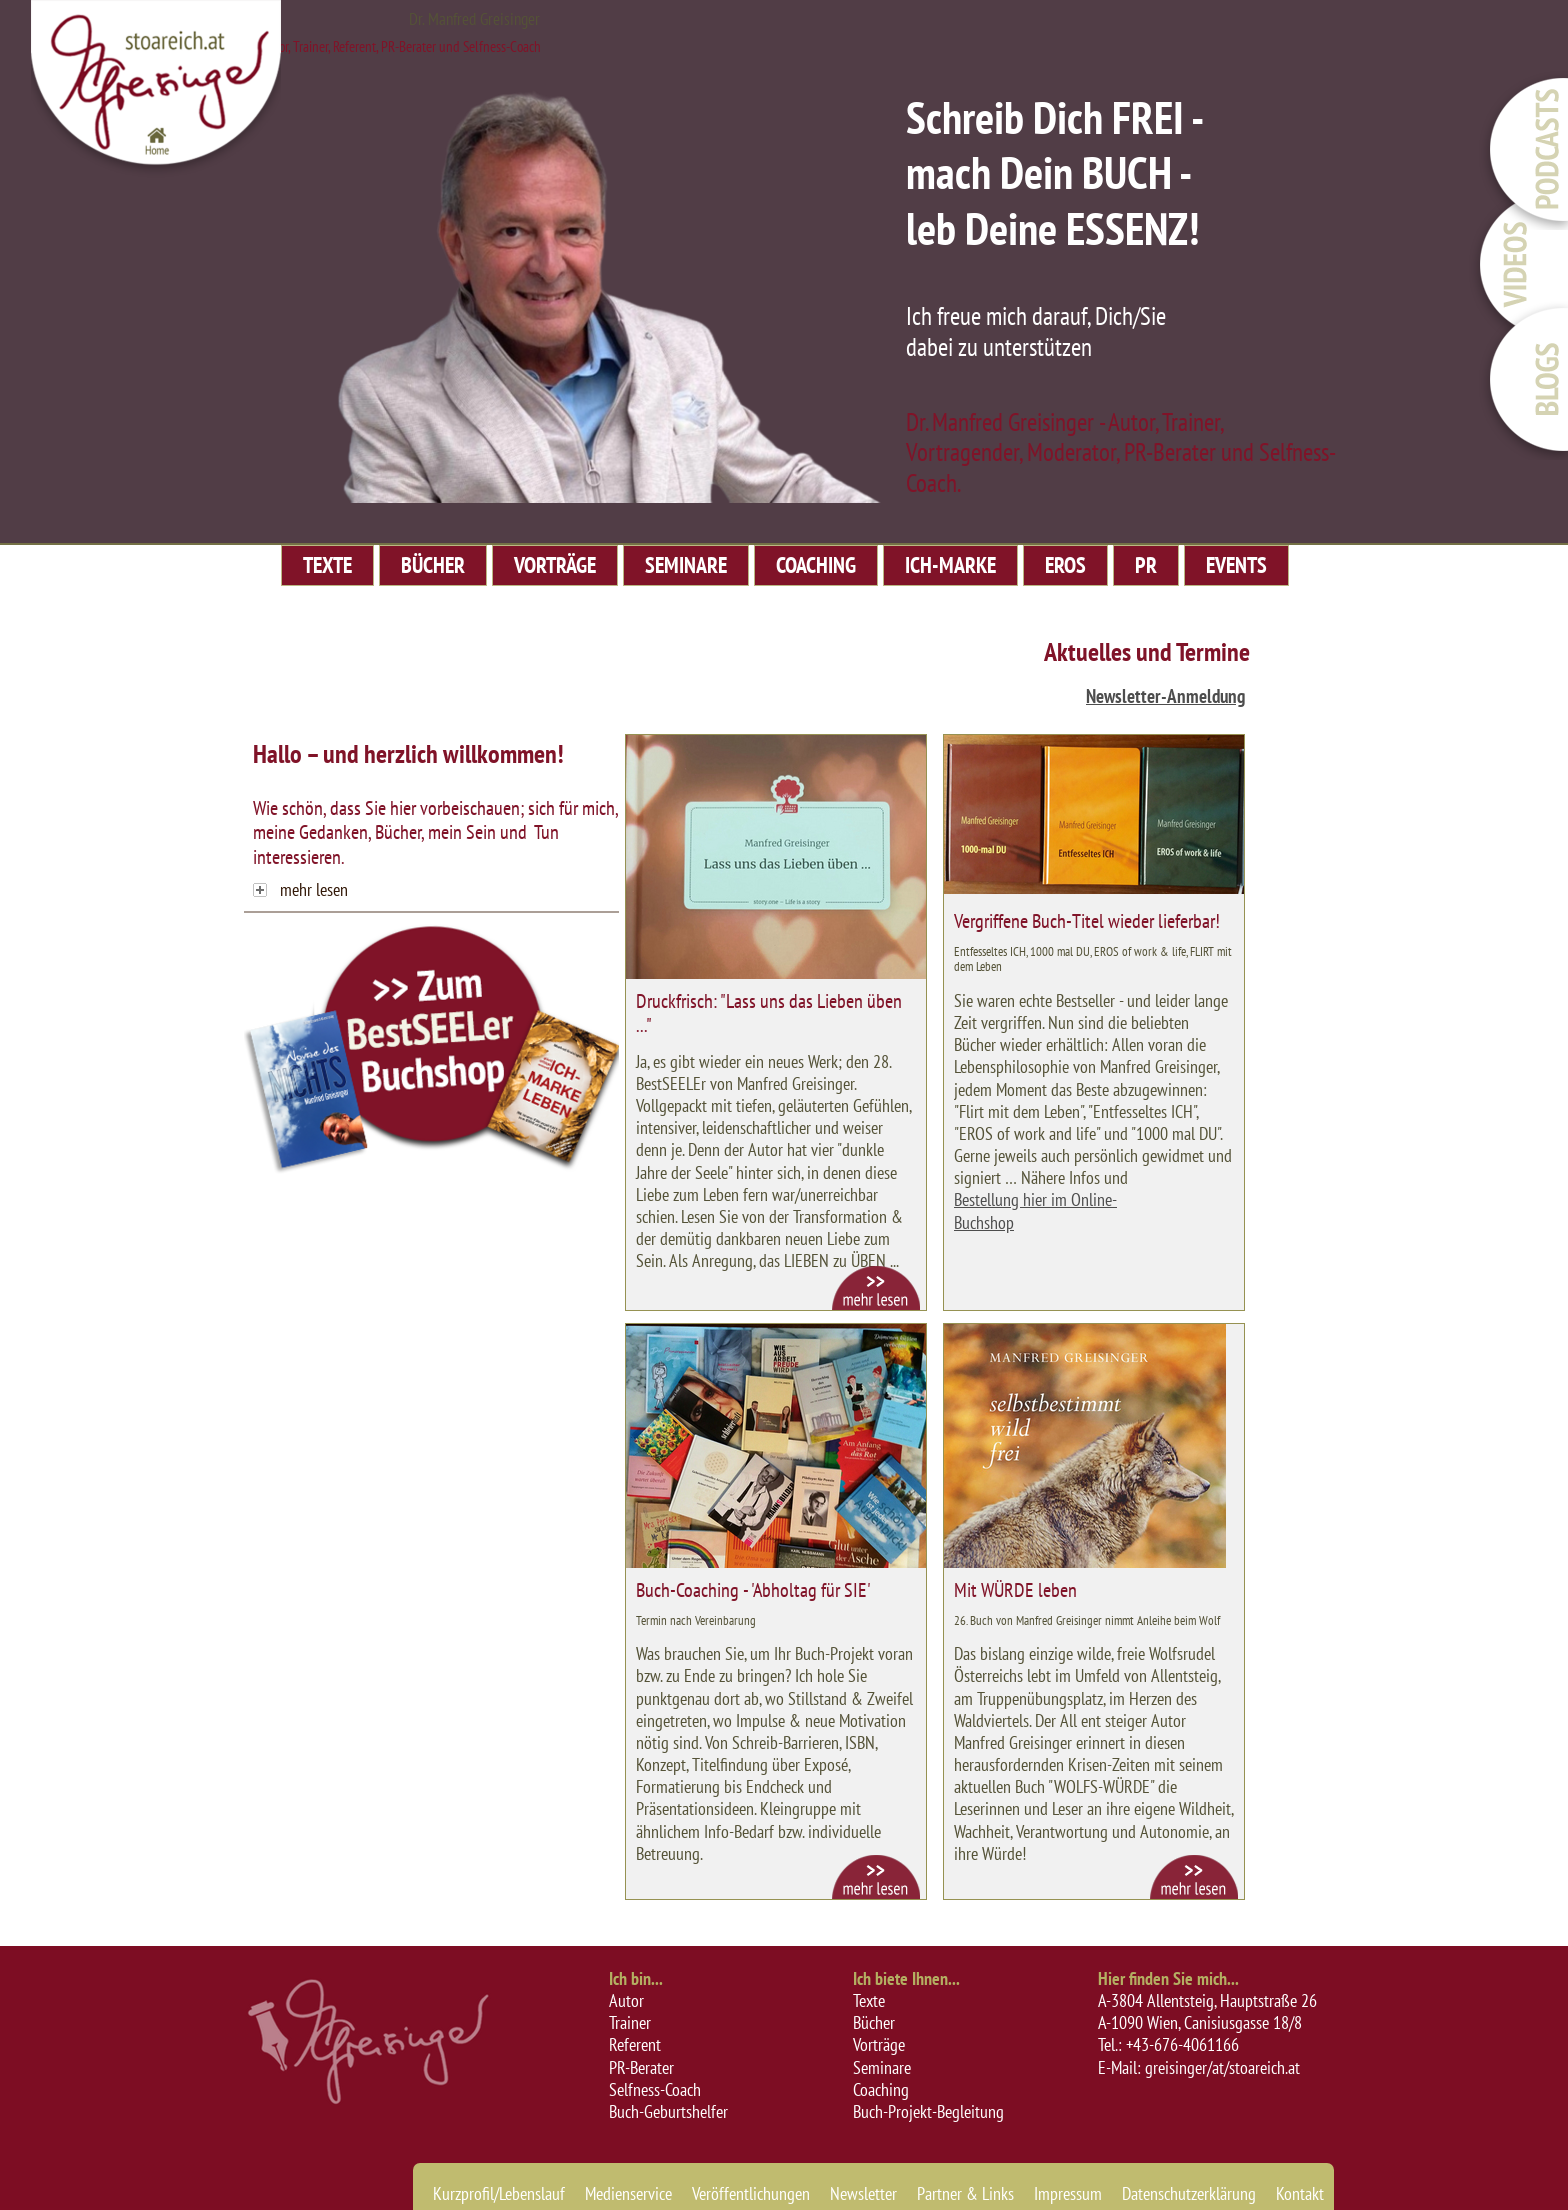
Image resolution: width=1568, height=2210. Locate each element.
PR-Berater (641, 2067)
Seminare (882, 2067)
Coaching (881, 2089)
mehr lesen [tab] (300, 889)
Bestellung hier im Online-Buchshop (1035, 1211)
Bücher (874, 2022)
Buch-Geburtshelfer (668, 2111)
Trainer (630, 2022)
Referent (635, 2044)
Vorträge (879, 2044)
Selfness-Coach (655, 2089)
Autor (626, 2000)
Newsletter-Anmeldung (1165, 695)
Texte (869, 2000)
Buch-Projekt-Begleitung (928, 2111)
